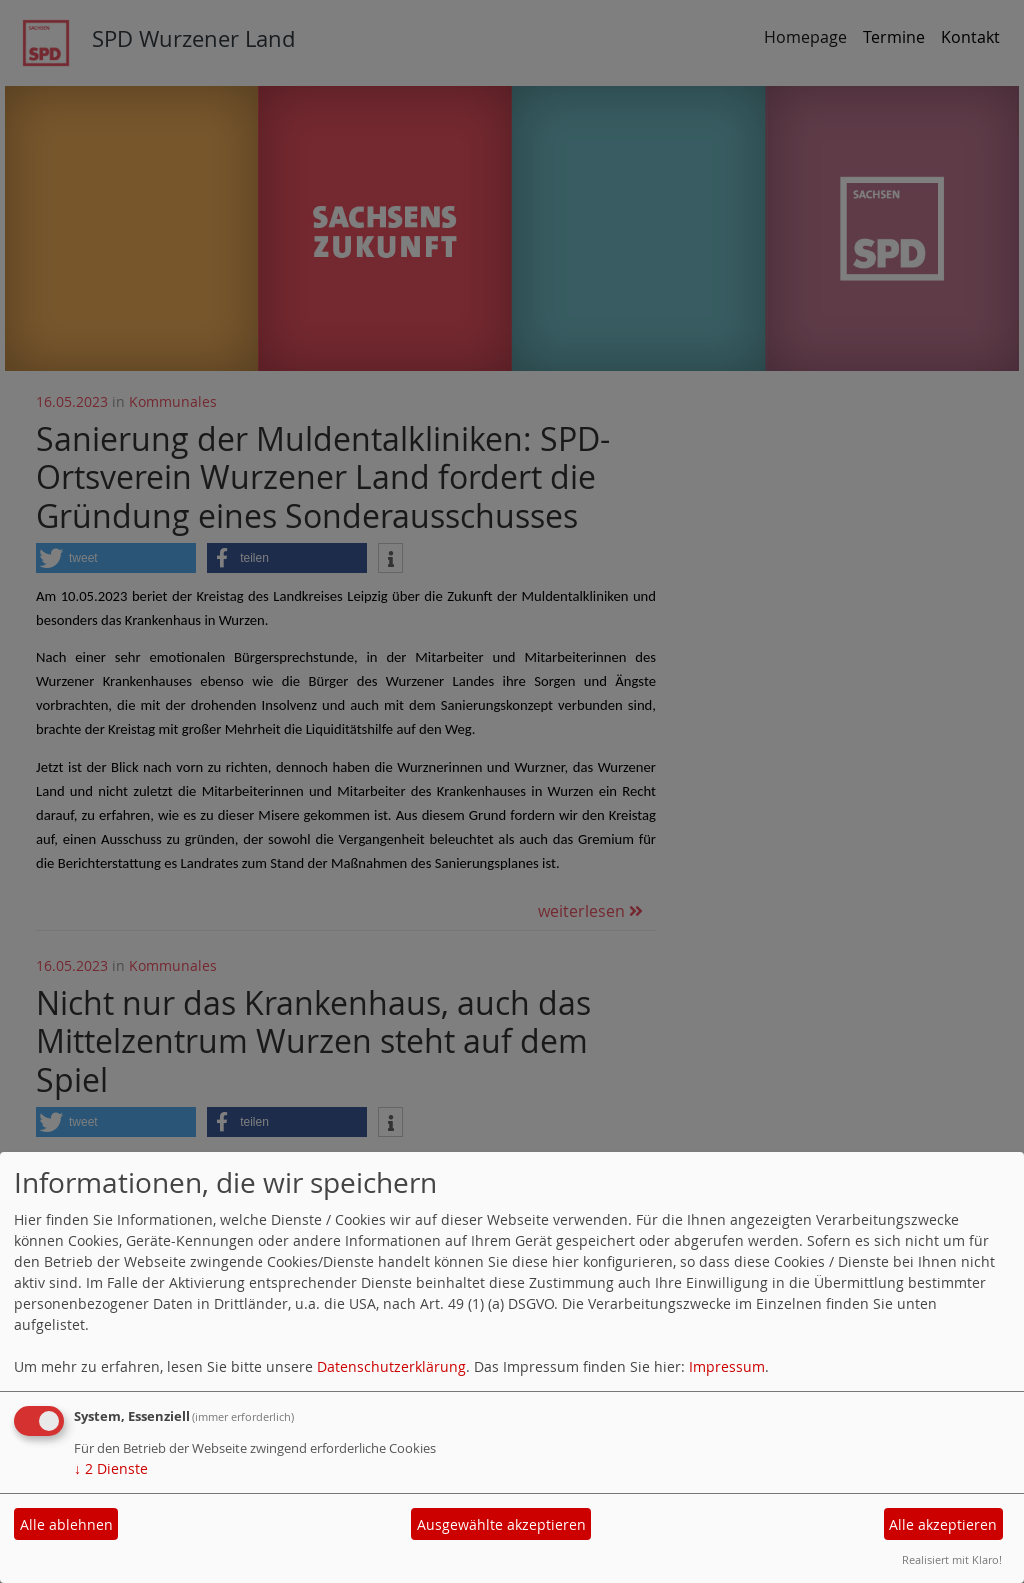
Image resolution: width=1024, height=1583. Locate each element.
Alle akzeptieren (943, 1524)
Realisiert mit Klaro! (952, 1559)
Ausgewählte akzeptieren (501, 1524)
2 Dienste (111, 1468)
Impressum (727, 1366)
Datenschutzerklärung (391, 1366)
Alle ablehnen (66, 1524)
